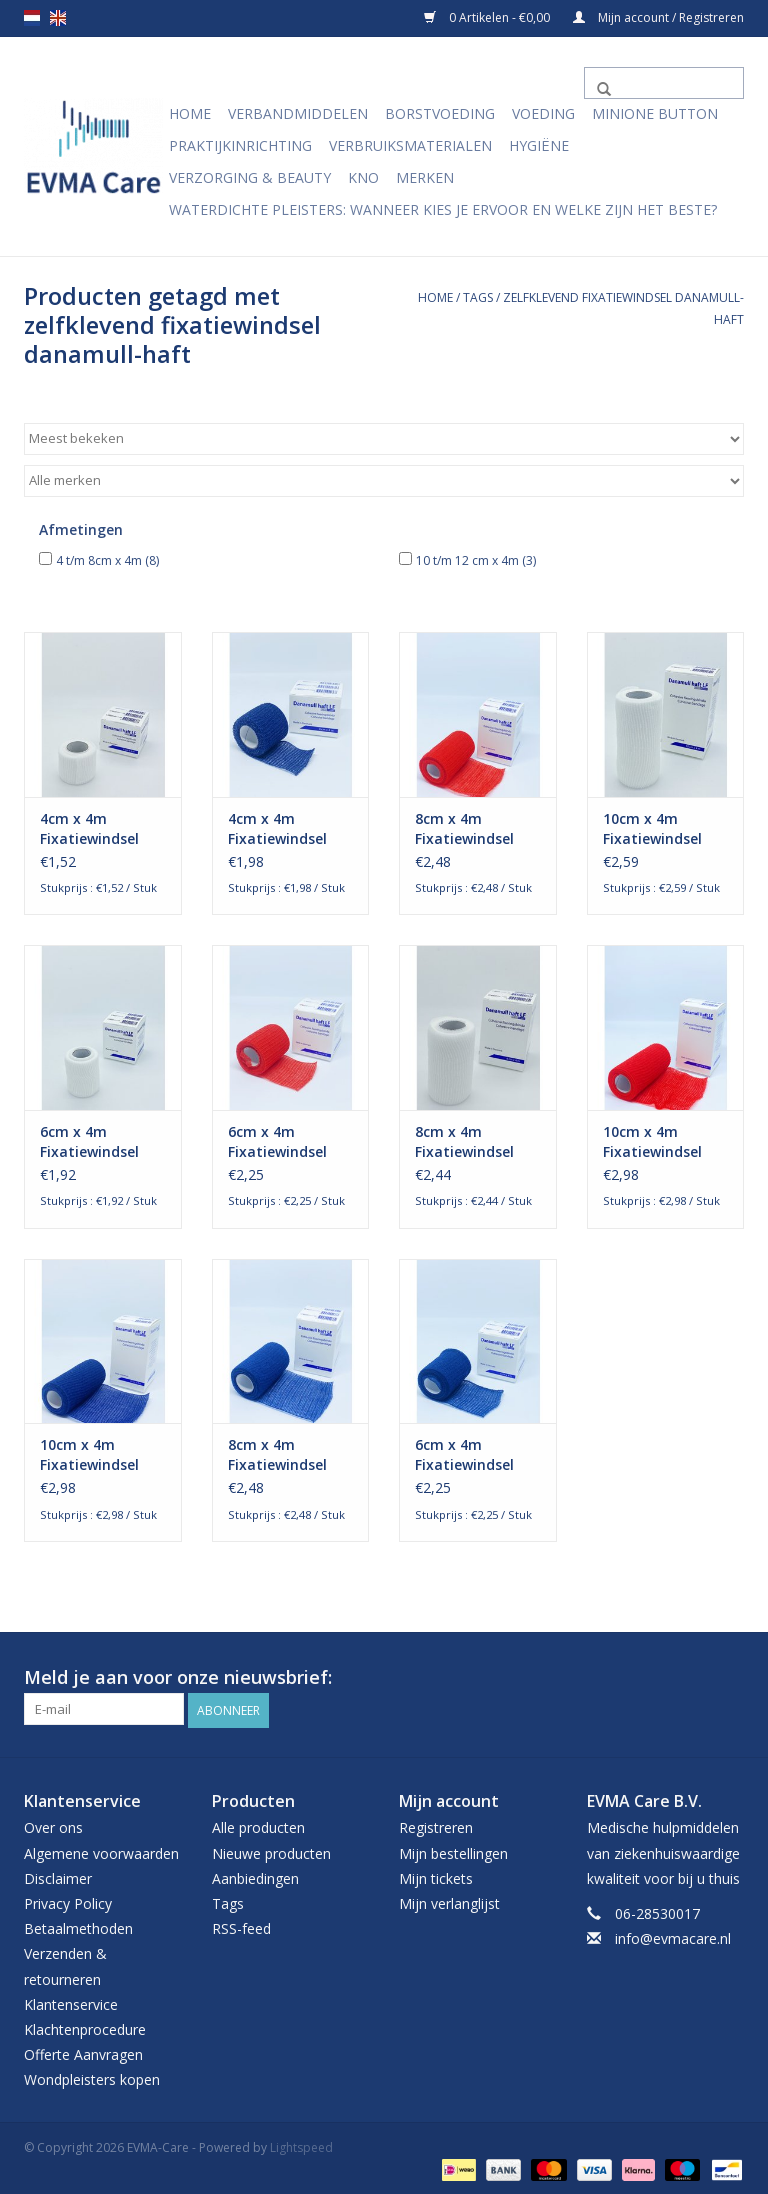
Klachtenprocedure (85, 2027)
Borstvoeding (440, 113)
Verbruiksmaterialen (410, 145)
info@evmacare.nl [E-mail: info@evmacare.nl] (673, 1936)
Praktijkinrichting (240, 145)
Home (190, 113)
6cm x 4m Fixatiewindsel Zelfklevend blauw (464, 1455)
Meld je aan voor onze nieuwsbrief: (178, 1677)
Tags (478, 297)
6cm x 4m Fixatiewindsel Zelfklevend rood (287, 1142)
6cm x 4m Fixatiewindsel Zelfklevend (89, 1142)
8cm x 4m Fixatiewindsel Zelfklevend (464, 1142)
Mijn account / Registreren (658, 17)
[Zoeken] (664, 83)
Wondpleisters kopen (92, 2077)
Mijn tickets (436, 1876)
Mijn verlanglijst (449, 1901)
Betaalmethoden (78, 1926)
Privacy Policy (68, 1901)
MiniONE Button (655, 113)
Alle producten (258, 1826)
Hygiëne (539, 145)
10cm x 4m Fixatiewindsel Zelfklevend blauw (89, 1455)
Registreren (436, 1826)
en (58, 18)
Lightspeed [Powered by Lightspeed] (301, 2146)
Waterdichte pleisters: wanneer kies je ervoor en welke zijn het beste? (443, 209)
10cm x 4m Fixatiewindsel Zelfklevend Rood (663, 1142)
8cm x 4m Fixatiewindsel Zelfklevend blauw (277, 1455)
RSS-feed (241, 1926)
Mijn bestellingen (453, 1851)
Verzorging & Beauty (250, 177)
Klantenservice (71, 2002)
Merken (425, 177)
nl (32, 18)
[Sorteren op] (384, 439)
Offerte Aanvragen (83, 2052)
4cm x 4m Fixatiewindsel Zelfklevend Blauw (277, 829)
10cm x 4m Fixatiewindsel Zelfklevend (652, 829)
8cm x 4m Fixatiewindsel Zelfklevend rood (474, 829)
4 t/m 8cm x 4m (107, 560)
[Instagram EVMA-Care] (728, 1678)
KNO (363, 177)
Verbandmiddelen (298, 113)
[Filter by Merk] (384, 481)
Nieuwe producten (271, 1851)
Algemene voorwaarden (101, 1851)
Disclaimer (58, 1876)
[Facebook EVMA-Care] (692, 1678)
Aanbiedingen (255, 1876)
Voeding (543, 113)
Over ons (53, 1826)
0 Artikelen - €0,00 (488, 17)
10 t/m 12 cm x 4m (476, 560)
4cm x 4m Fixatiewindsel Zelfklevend (89, 829)
